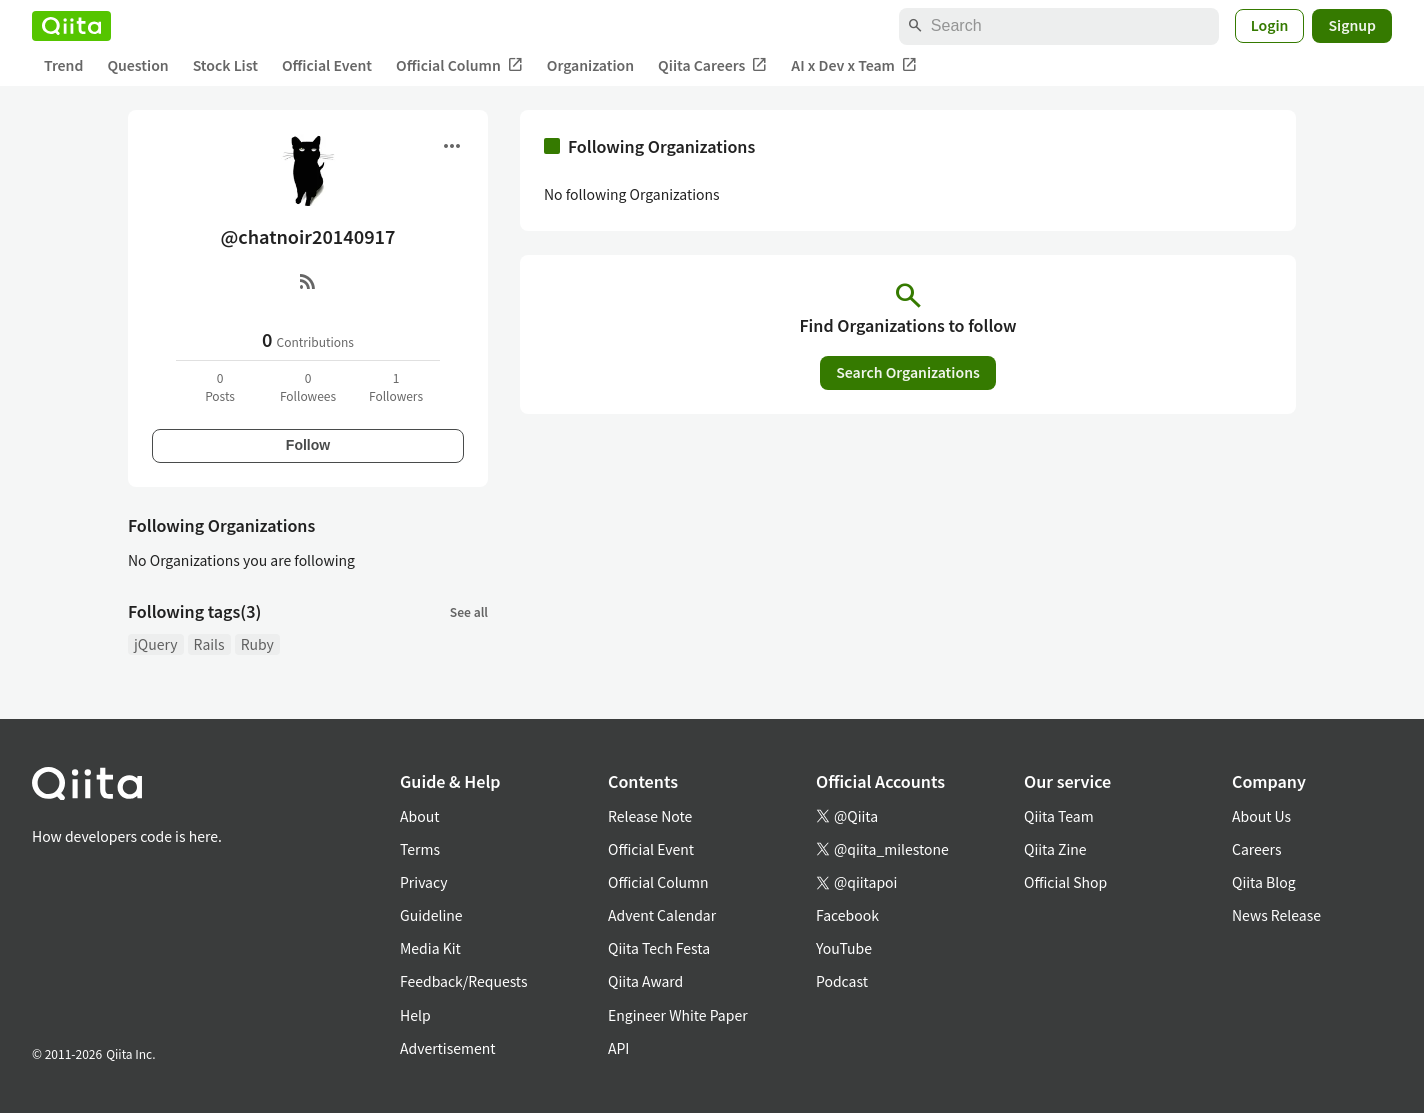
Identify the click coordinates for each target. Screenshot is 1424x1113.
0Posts (220, 386)
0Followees (308, 386)
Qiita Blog (1264, 882)
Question (137, 65)
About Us (1261, 816)
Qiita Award (645, 981)
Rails (209, 644)
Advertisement (448, 1048)
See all (469, 611)
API (618, 1048)
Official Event (327, 65)
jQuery (156, 644)
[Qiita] (71, 26)
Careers (1256, 849)
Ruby (257, 644)
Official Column (459, 65)
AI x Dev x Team (854, 65)
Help (415, 1015)
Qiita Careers (712, 65)
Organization (590, 65)
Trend (63, 65)
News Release (1276, 915)
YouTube (844, 948)
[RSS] (308, 281)
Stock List (225, 65)
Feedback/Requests (464, 981)
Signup (1352, 25)
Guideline (431, 915)
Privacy (423, 882)
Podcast (842, 981)
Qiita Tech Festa (659, 948)
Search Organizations (908, 372)
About (419, 816)
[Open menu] (452, 146)
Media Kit (430, 948)
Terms (420, 849)
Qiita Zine (1055, 849)
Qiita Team (1059, 816)
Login (1270, 25)
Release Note (650, 816)
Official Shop (1065, 882)
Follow (308, 445)
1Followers (396, 386)
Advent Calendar (662, 915)
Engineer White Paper (678, 1015)
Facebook (847, 915)
